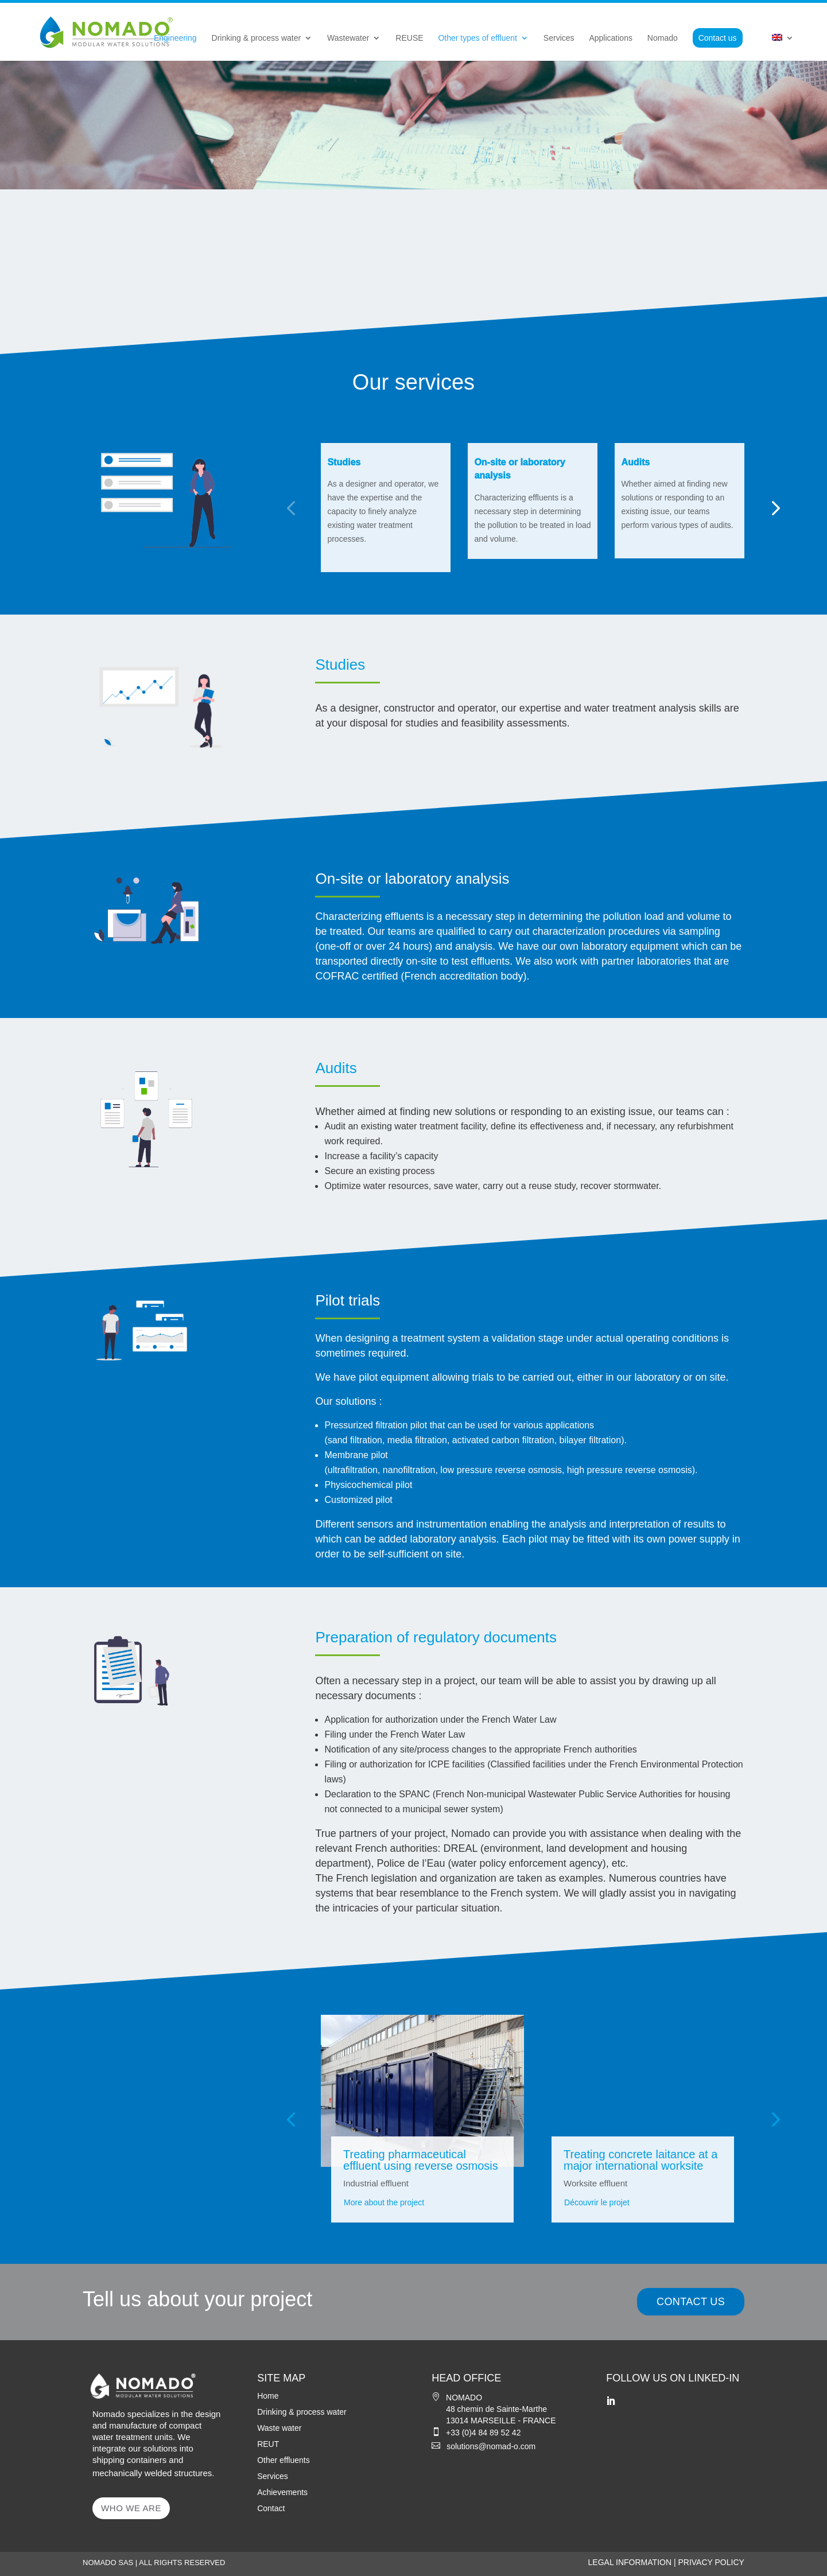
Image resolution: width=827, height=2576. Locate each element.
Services (558, 38)
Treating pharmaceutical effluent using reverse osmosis (420, 2160)
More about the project (384, 2202)
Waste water (279, 2428)
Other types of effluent (477, 38)
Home (267, 2395)
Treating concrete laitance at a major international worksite (640, 2160)
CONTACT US (691, 2301)
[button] (290, 507)
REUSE (409, 38)
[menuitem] (783, 47)
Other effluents (283, 2460)
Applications (610, 38)
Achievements (282, 2492)
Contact (271, 2508)
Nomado (662, 38)
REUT (268, 2444)
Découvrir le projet (597, 2202)
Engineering (175, 38)
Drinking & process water (256, 38)
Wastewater (348, 38)
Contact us (717, 37)
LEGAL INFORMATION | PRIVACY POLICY (666, 2562)
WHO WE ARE (131, 2508)
